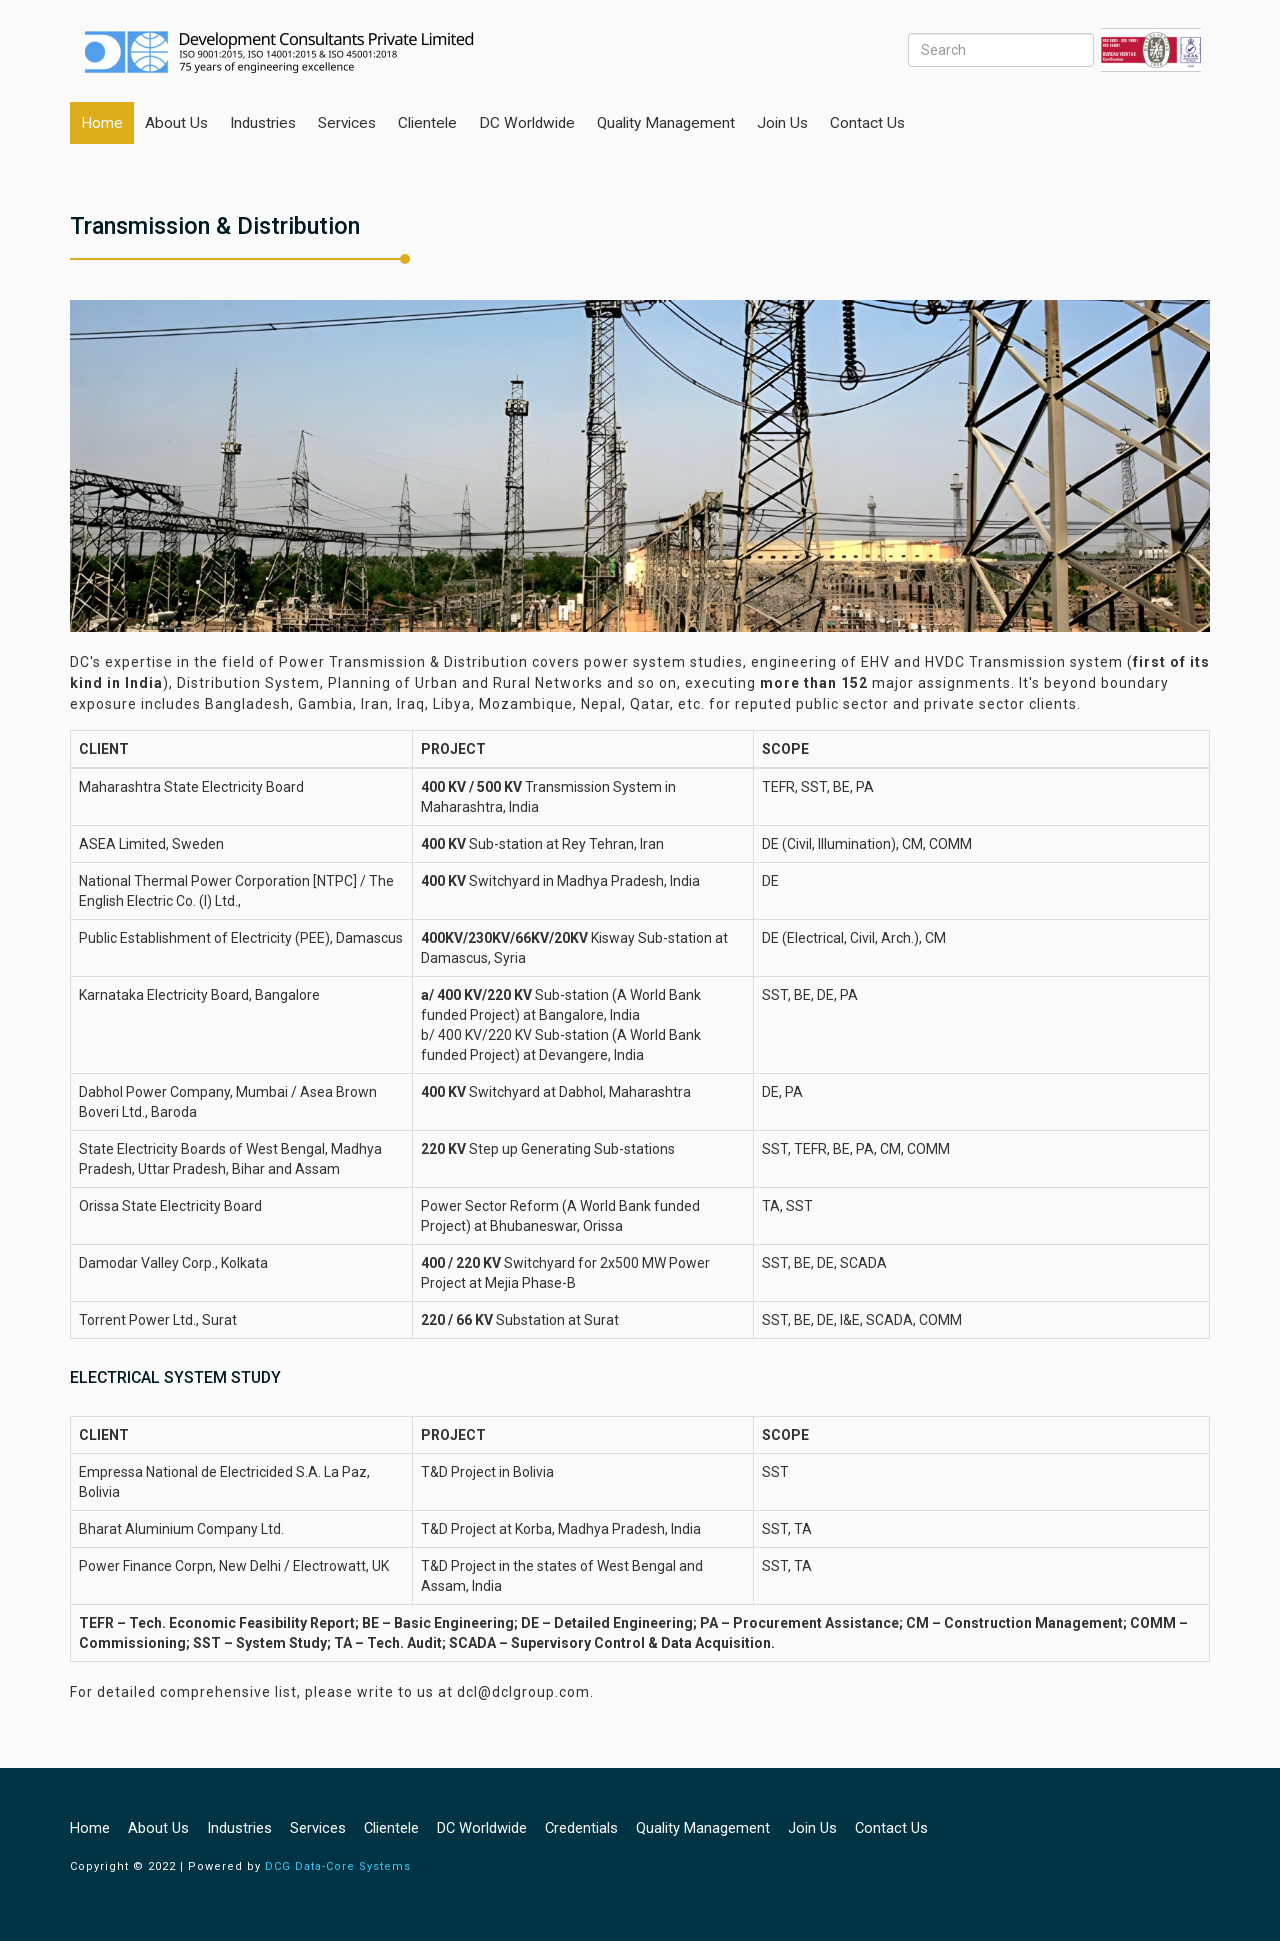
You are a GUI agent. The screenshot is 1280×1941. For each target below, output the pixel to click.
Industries (263, 123)
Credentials (581, 1828)
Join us (782, 123)
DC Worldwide (527, 123)
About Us (176, 123)
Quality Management (666, 123)
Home (102, 123)
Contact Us (867, 123)
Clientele (427, 123)
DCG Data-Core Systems (338, 1866)
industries (239, 1828)
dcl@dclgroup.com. (525, 1692)
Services (347, 123)
